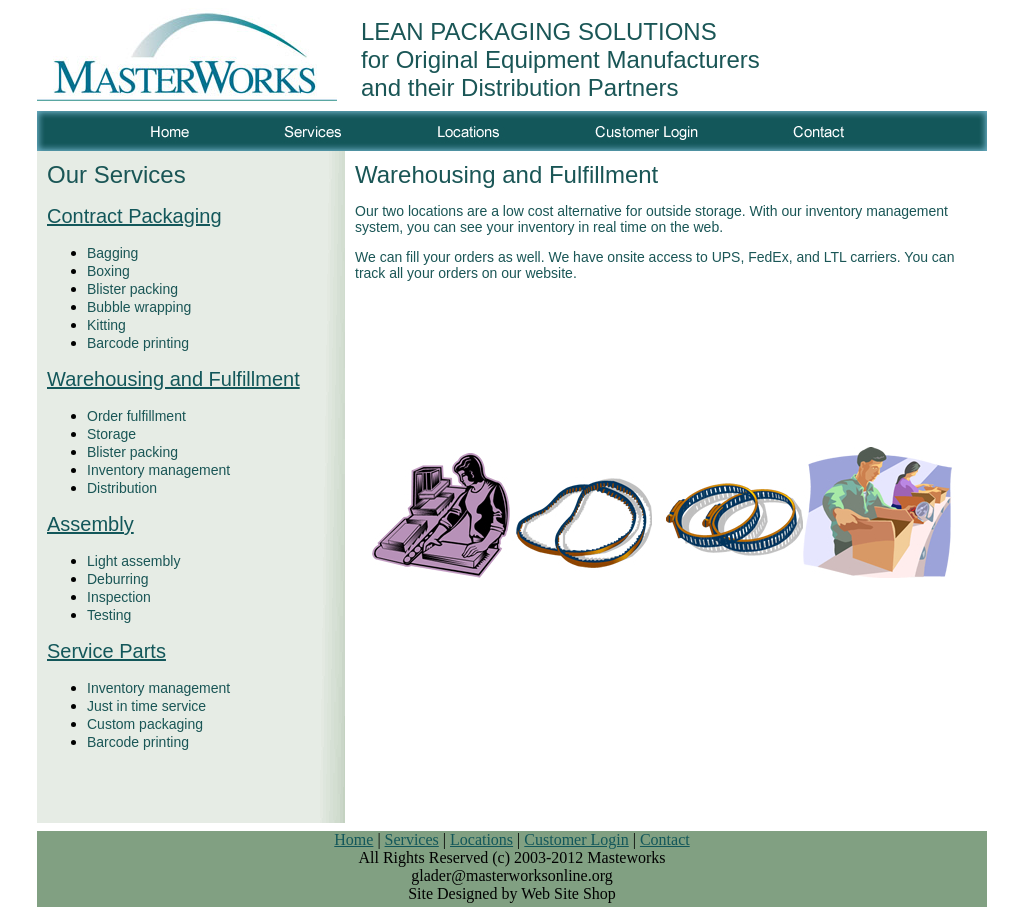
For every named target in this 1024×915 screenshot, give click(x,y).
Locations (481, 839)
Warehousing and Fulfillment (173, 379)
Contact (665, 839)
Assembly (90, 524)
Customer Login (576, 839)
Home (353, 839)
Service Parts (106, 651)
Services (412, 839)
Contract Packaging (134, 216)
